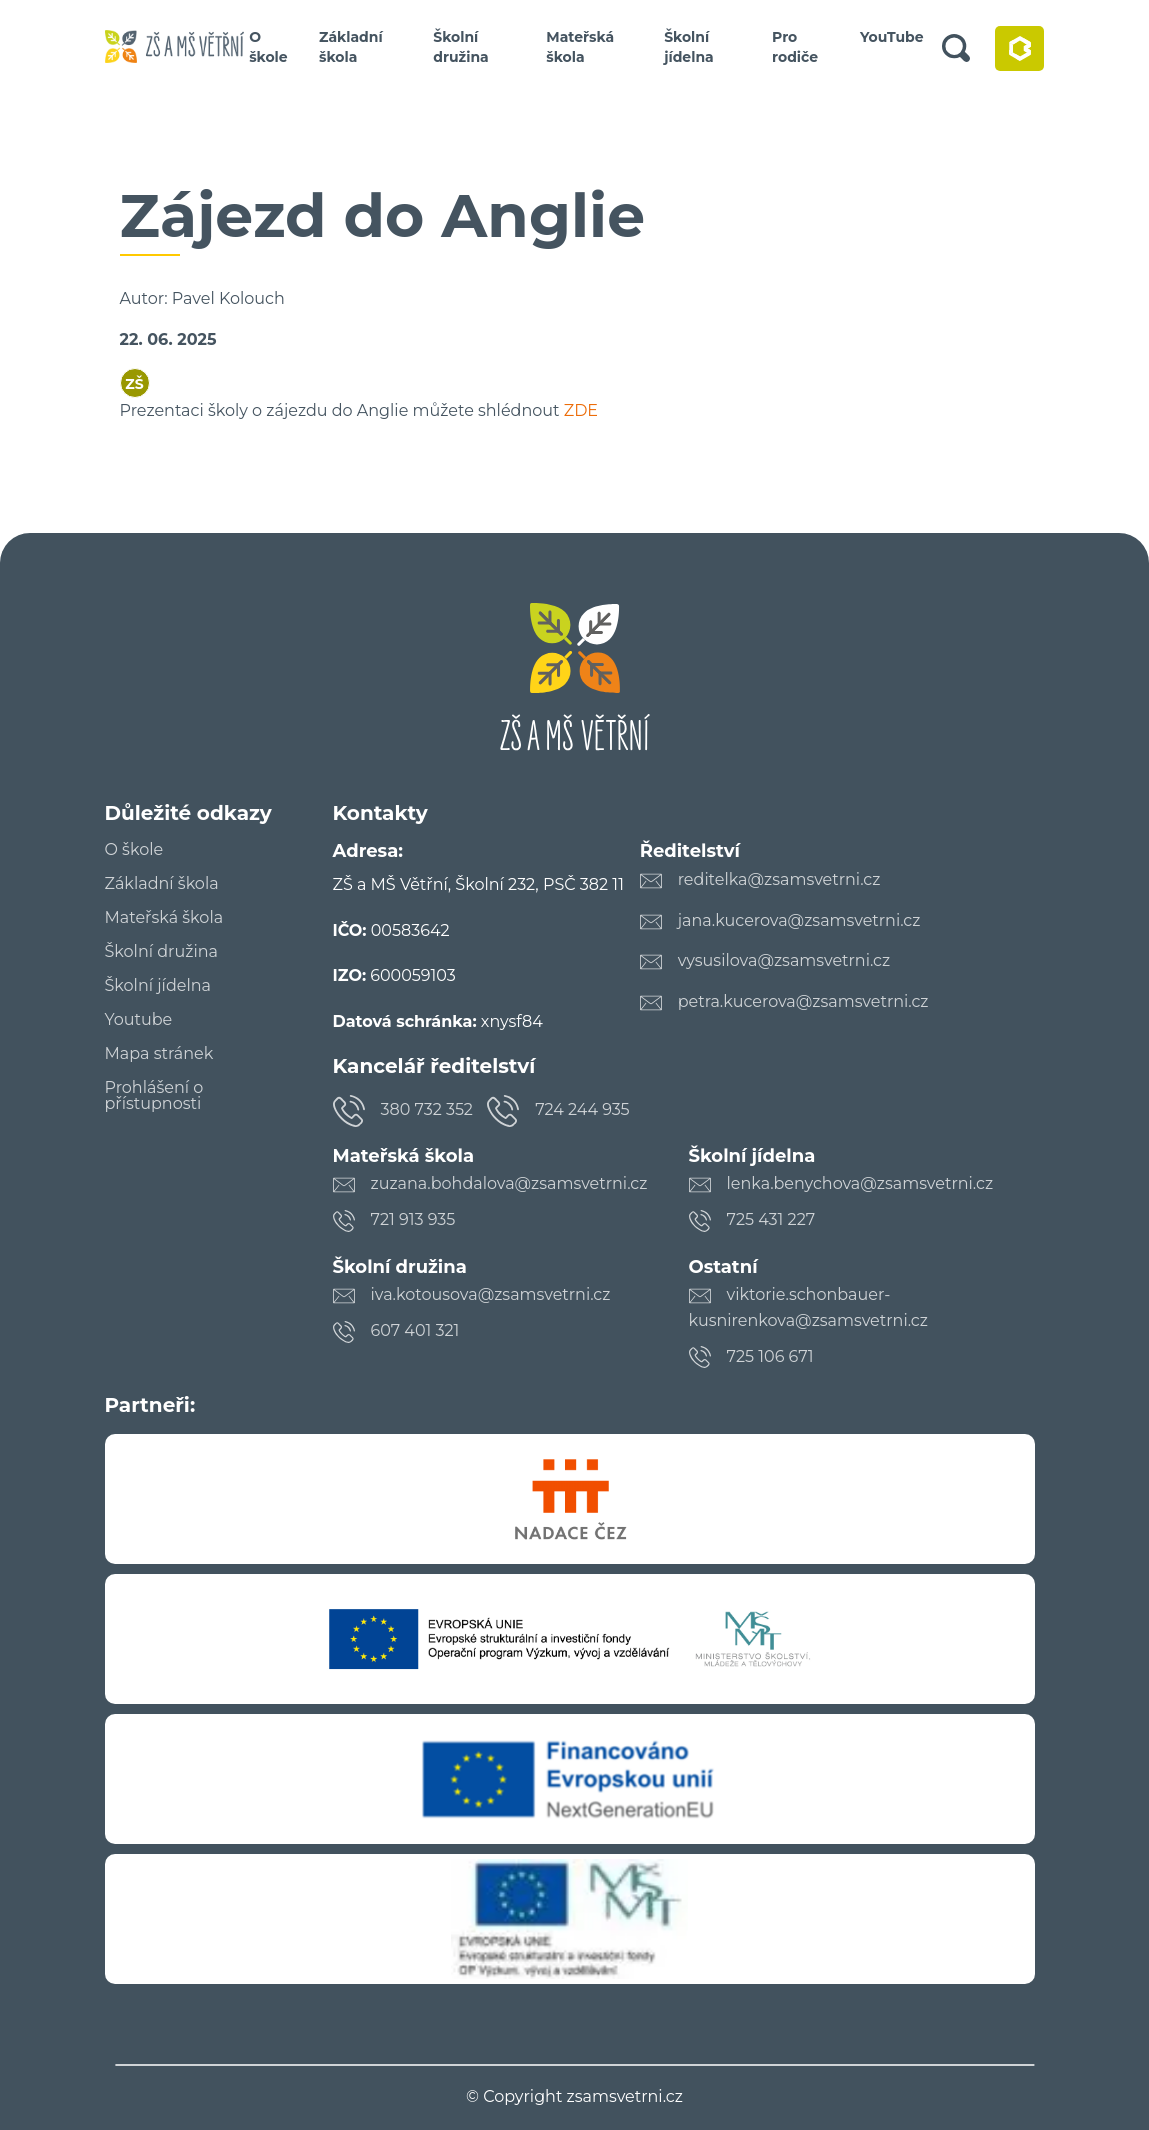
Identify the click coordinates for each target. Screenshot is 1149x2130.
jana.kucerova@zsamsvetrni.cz (799, 920)
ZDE (581, 410)
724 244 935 (582, 1109)
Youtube (139, 1020)
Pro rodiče (795, 47)
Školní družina (460, 47)
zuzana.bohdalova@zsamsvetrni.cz (509, 1183)
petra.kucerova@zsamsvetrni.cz (803, 1001)
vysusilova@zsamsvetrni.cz (784, 960)
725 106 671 (770, 1356)
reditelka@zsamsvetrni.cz (779, 879)
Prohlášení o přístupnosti (154, 1096)
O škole (268, 47)
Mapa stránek (159, 1054)
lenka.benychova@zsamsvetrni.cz (860, 1183)
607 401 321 (415, 1330)
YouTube (892, 37)
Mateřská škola (580, 47)
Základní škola (351, 47)
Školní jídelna (689, 47)
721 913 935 (413, 1219)
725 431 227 (771, 1219)
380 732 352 (427, 1109)
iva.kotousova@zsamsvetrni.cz (491, 1294)
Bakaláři (1019, 48)
